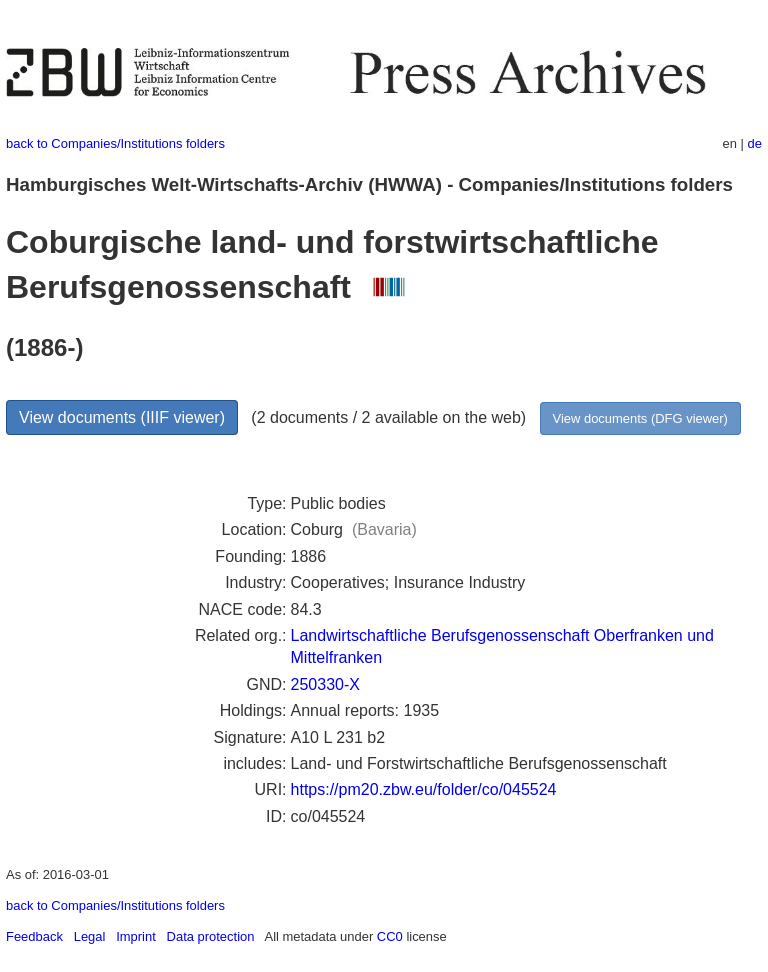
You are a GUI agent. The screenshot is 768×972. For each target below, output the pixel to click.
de (755, 143)
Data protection (211, 936)
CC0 (390, 936)
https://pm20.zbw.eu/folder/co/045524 (424, 789)
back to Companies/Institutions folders (115, 143)
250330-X (325, 684)
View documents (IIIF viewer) (122, 417)
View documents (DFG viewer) (640, 418)
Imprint (136, 936)
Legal (90, 936)
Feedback (34, 936)
